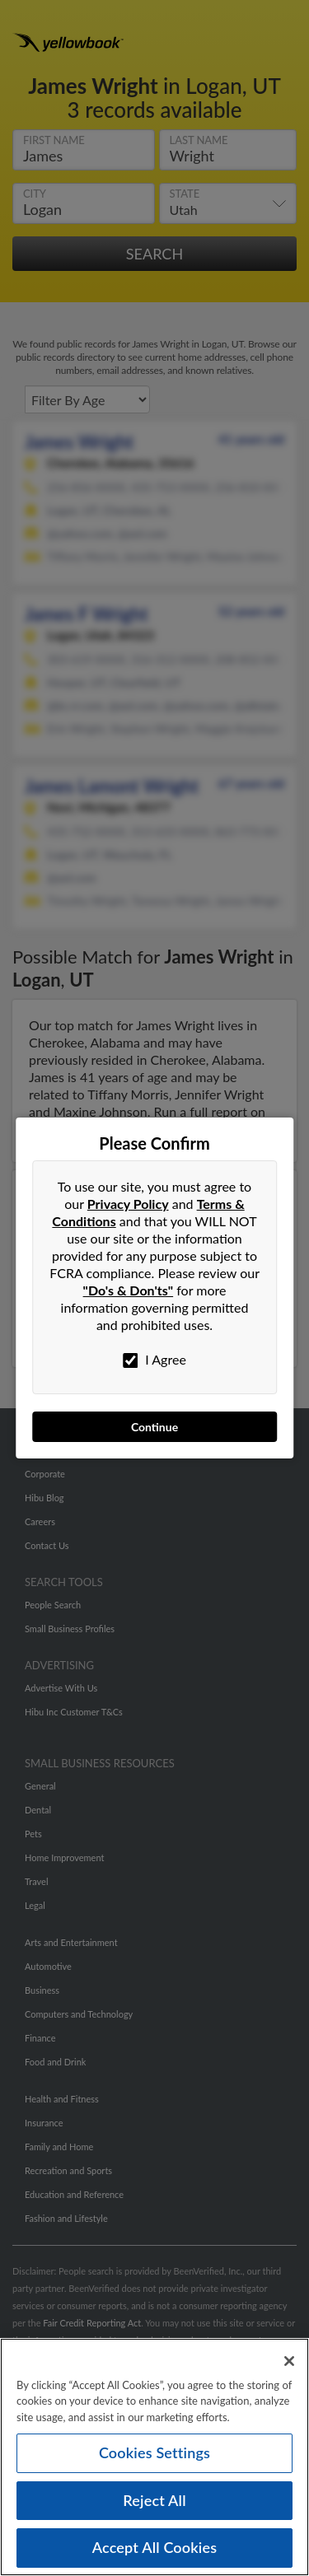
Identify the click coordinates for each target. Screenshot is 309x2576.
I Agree (154, 1359)
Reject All (154, 2505)
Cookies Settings (154, 2457)
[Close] (289, 2366)
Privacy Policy (128, 1203)
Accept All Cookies (155, 2553)
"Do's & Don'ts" (128, 1290)
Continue (154, 1427)
